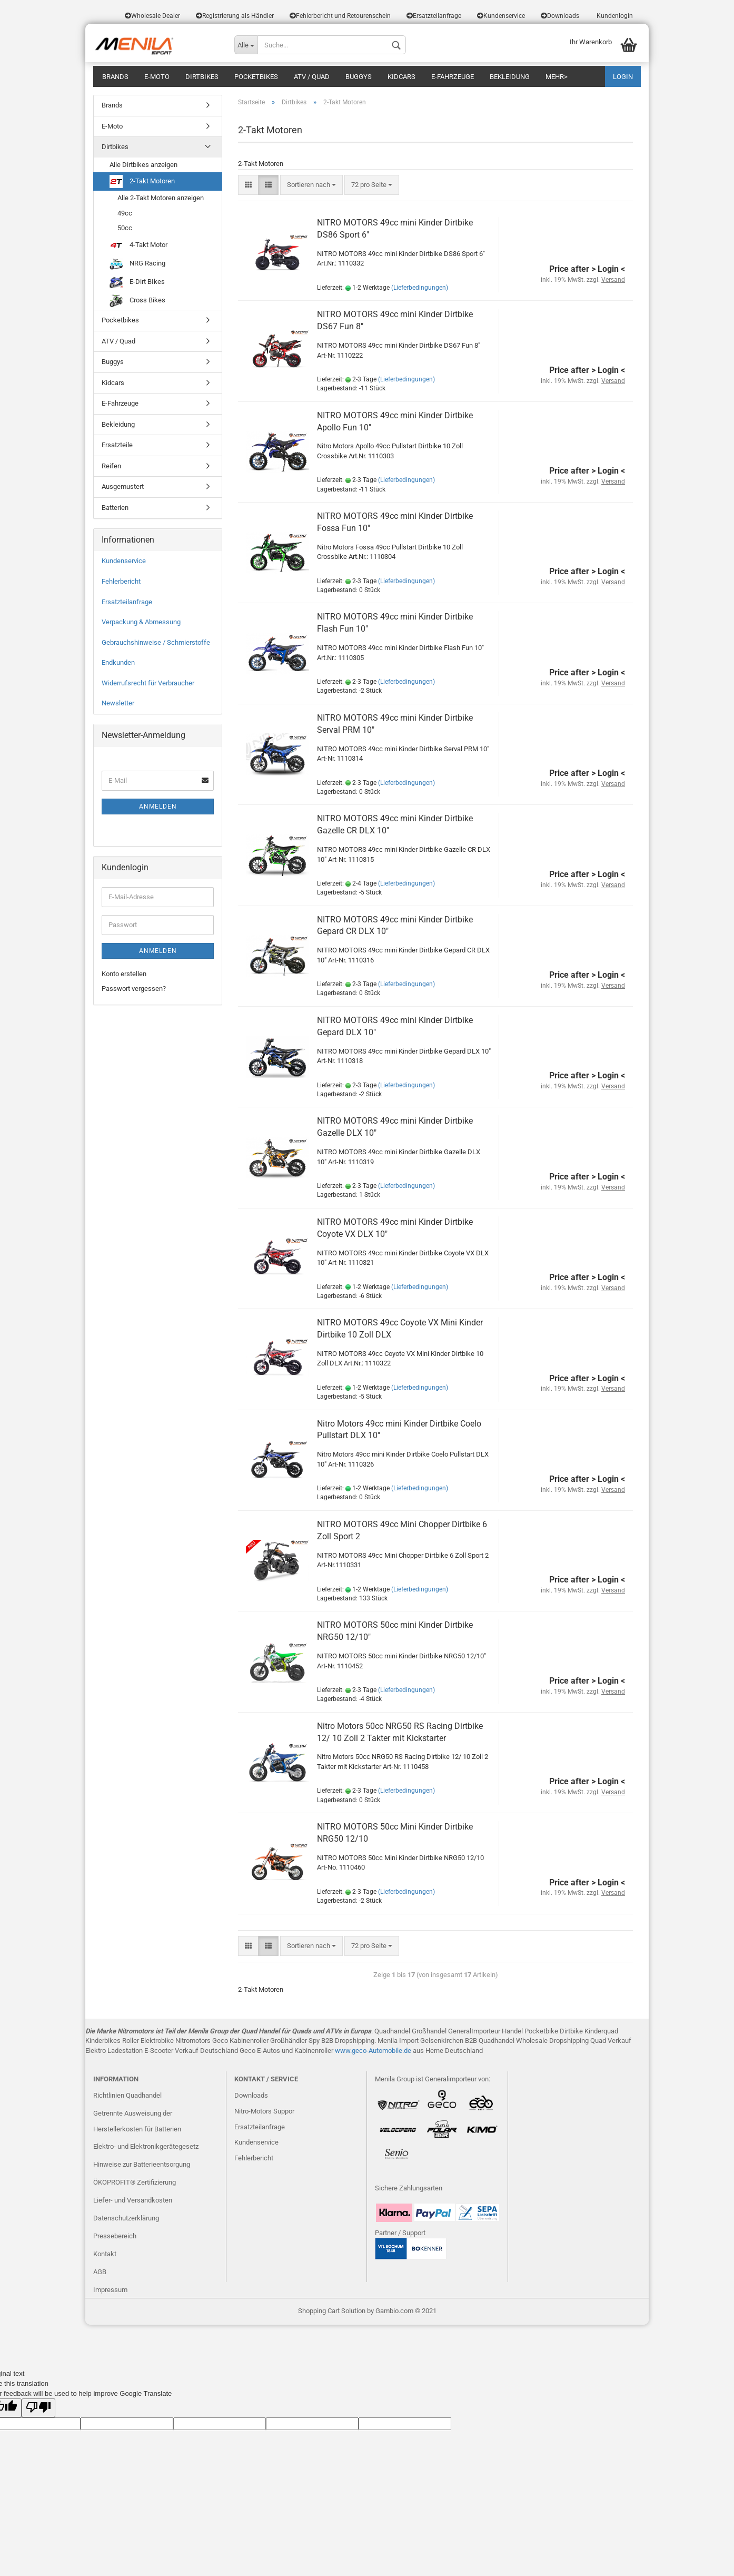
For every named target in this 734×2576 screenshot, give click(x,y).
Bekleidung (510, 77)
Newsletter (118, 713)
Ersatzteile (117, 455)
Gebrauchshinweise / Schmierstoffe (156, 653)
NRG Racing (137, 274)
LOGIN (623, 77)
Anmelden (158, 817)
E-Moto (157, 77)
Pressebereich (114, 2246)
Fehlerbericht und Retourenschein (340, 15)
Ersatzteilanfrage (433, 15)
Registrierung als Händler (235, 15)
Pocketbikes (256, 77)
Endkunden (118, 673)
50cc (124, 238)
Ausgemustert (123, 497)
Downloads (560, 15)
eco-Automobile (378, 2061)
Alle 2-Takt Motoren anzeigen (160, 208)
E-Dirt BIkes (137, 292)
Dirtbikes (202, 77)
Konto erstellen (124, 984)
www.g (345, 2061)
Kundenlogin (614, 15)
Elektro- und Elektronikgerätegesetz (146, 2157)
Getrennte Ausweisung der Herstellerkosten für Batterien (137, 2132)
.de (406, 2061)
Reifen (111, 476)
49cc (124, 224)
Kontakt (104, 2264)
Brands (115, 77)
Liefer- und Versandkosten (132, 2211)
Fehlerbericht (121, 592)
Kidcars (401, 77)
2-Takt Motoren (142, 192)
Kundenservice (501, 15)
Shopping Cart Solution (331, 2321)
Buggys (358, 77)
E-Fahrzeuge (452, 77)
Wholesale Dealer (152, 15)
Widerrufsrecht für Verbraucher (148, 693)
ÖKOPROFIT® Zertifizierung (134, 2193)
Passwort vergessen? (134, 999)
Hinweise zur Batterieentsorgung (141, 2175)
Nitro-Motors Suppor (264, 2122)
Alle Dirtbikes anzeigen (143, 175)
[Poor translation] (38, 2418)
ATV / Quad (312, 77)
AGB (99, 2282)
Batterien (115, 518)
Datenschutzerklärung (126, 2229)
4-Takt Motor (138, 255)
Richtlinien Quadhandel (127, 2106)
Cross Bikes (137, 311)
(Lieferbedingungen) (419, 298)
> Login (605, 279)
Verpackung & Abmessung (141, 632)
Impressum (110, 2300)
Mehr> (556, 77)
